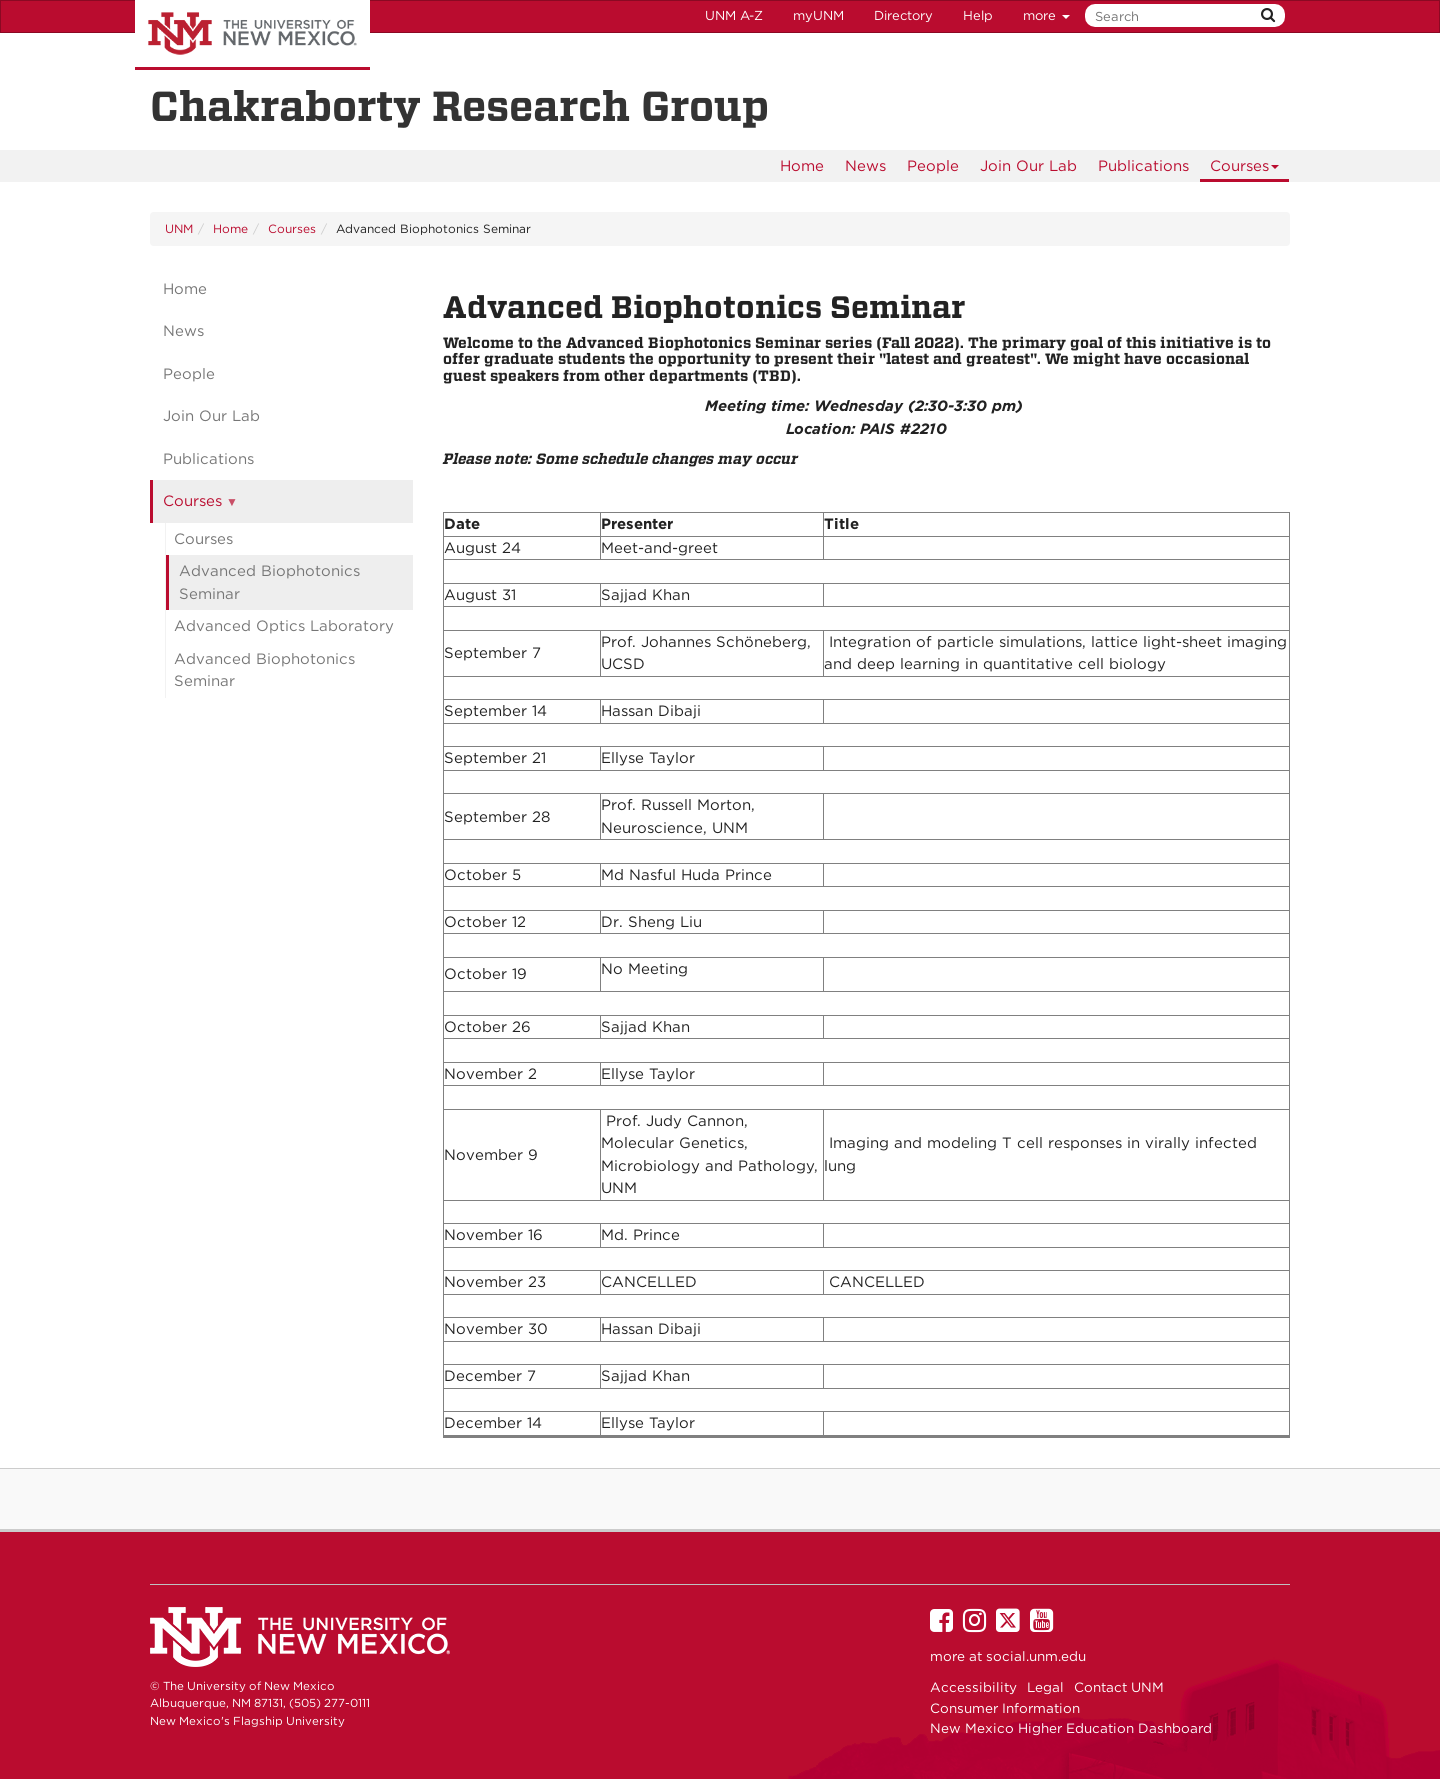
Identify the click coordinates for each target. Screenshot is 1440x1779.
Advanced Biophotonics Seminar (269, 582)
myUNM (818, 15)
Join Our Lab (1028, 166)
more (1046, 15)
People (933, 166)
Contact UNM (1119, 1687)
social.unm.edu (1036, 1656)
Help (978, 15)
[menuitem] (802, 166)
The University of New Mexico (252, 35)
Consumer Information (1005, 1708)
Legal (1045, 1687)
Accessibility (973, 1687)
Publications (1143, 166)
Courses (1245, 169)
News (865, 166)
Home (802, 166)
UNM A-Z (734, 15)
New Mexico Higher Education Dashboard (1071, 1728)
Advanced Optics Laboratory (284, 626)
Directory (903, 15)
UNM (179, 228)
